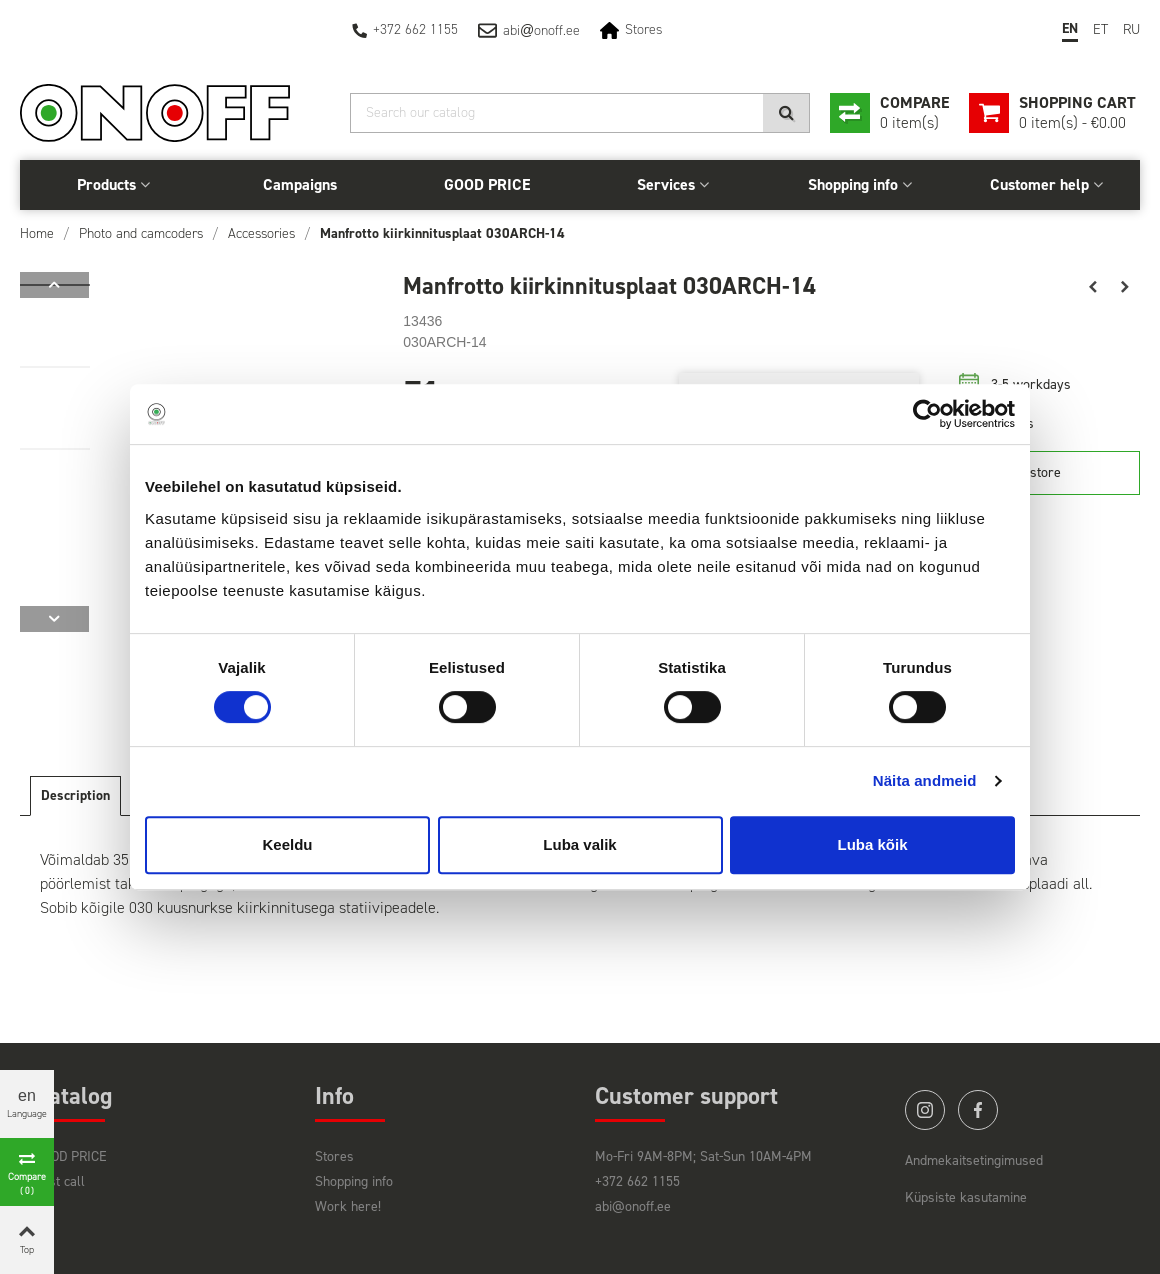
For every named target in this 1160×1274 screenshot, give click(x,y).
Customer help (1039, 184)
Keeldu (287, 844)
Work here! (348, 1206)
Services (666, 184)
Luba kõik (872, 844)
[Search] (580, 113)
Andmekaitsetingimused (974, 1160)
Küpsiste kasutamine (966, 1197)
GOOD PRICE (487, 184)
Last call (60, 1181)
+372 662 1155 (415, 29)
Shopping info (853, 184)
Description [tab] (75, 795)
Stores (643, 29)
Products (106, 184)
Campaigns (300, 184)
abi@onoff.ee (633, 1206)
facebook (978, 1110)
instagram (925, 1110)
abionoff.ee (541, 30)
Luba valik (579, 844)
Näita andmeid (925, 780)
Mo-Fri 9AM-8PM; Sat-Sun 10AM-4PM (703, 1156)
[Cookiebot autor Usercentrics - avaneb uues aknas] (927, 414)
